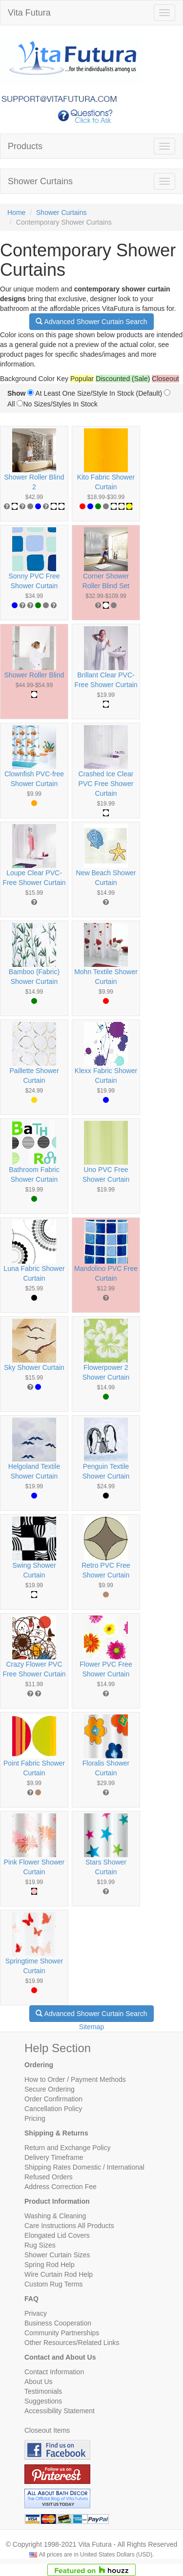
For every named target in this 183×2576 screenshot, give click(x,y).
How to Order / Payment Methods (75, 2079)
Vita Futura (29, 13)
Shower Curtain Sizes (57, 2255)
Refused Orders (48, 2177)
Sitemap (91, 2027)
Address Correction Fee (60, 2187)
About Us (38, 2381)
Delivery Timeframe (53, 2157)
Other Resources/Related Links (72, 2342)
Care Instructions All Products (69, 2226)
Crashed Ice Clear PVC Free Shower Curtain (106, 783)
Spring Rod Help (49, 2264)
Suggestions (43, 2401)
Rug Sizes (40, 2245)
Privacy (35, 2313)
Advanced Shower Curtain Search (91, 322)
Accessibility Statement (59, 2411)
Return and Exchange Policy (67, 2148)
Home (16, 212)
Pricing (34, 2118)
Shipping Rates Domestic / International (84, 2167)
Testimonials (43, 2391)
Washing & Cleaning (55, 2216)
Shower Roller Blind (34, 675)
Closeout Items (47, 2430)
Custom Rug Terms (53, 2284)
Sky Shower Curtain (34, 1367)
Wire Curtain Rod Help (58, 2274)
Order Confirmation (53, 2099)
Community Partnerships (61, 2333)
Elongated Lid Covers (57, 2235)
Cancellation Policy (53, 2109)
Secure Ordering (49, 2089)
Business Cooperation (57, 2323)
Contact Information (54, 2372)
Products (25, 146)
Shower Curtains (40, 181)
